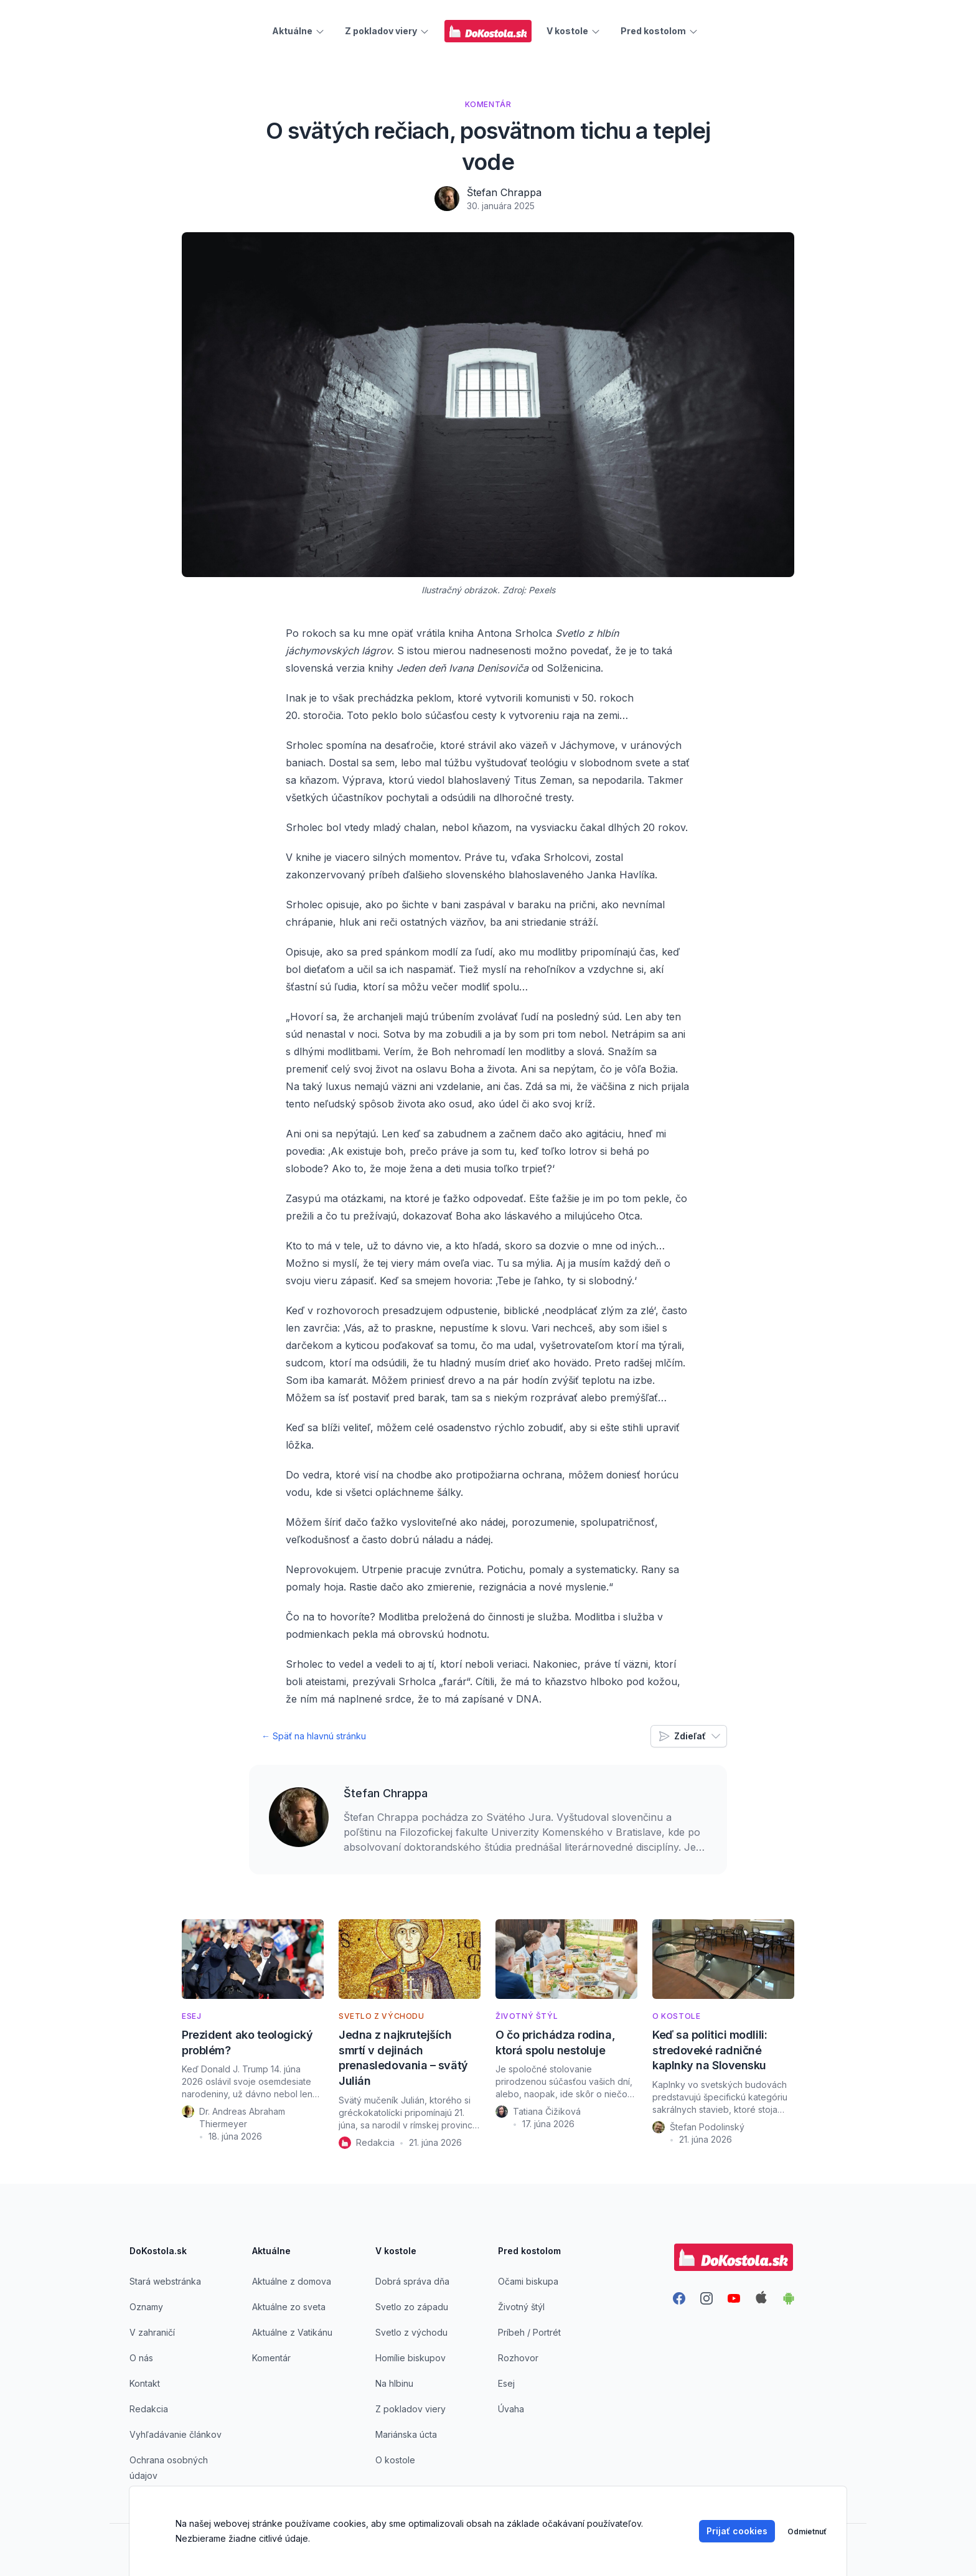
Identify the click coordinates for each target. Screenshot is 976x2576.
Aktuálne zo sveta (289, 2306)
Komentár (271, 2358)
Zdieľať (690, 1736)
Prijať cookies (736, 2531)
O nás (141, 2358)
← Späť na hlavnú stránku (313, 1736)
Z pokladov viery (410, 2409)
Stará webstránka (165, 2281)
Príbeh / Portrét (529, 2332)
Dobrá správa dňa (412, 2281)
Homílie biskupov (410, 2358)
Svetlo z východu (411, 2332)
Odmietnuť (807, 2531)
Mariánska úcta (406, 2434)
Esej (506, 2383)
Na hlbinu (394, 2383)
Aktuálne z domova (291, 2281)
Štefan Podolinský (707, 2127)
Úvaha (511, 2409)
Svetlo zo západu (411, 2306)
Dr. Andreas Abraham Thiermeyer (242, 2117)
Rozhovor (518, 2358)
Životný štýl (521, 2306)
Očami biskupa (528, 2281)
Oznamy (146, 2306)
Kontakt (144, 2383)
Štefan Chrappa (504, 192)
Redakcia (375, 2142)
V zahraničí (152, 2332)
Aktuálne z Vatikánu (292, 2332)
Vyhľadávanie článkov (175, 2434)
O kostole (395, 2460)
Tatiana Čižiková (547, 2111)
